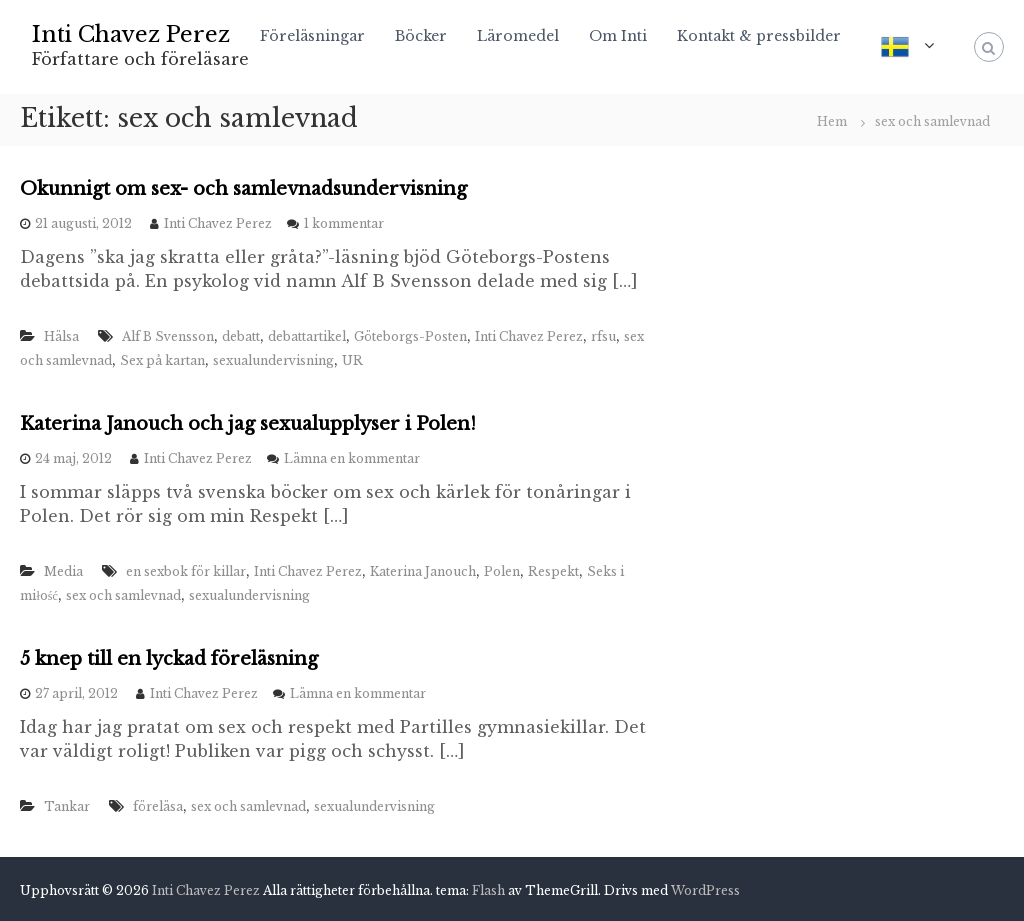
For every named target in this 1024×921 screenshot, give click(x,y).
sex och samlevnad (123, 595)
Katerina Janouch (423, 571)
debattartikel (307, 336)
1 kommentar (344, 223)
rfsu (603, 336)
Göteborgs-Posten (410, 336)
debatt (241, 336)
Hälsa (61, 336)
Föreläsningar (312, 36)
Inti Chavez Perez (131, 34)
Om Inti (618, 36)
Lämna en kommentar (352, 458)
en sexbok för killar (186, 571)
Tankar (67, 806)
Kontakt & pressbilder (759, 36)
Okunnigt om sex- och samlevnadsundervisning (243, 189)
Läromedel (518, 36)
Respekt (553, 571)
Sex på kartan (162, 360)
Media (63, 571)
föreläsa (158, 806)
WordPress (705, 890)
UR (352, 360)
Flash (488, 890)
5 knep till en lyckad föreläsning (169, 659)
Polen (502, 571)
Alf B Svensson (168, 336)
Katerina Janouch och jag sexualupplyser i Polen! (248, 424)
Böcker (421, 36)
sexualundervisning (273, 360)
